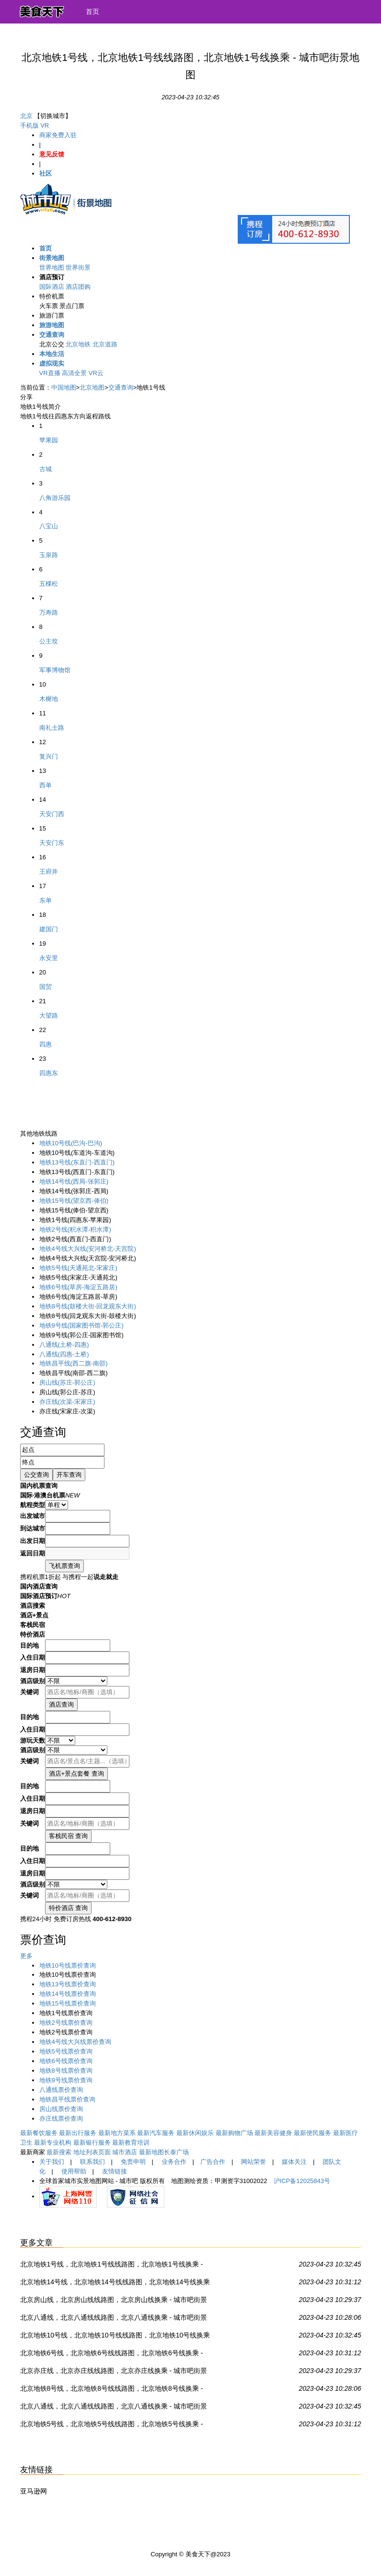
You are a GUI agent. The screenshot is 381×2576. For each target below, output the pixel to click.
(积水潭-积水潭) (75, 1229)
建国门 (48, 929)
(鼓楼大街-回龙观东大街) (87, 1306)
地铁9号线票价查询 (65, 2080)
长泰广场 (176, 2152)
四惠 (45, 1044)
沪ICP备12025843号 (302, 2180)
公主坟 (48, 641)
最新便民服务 (312, 2133)
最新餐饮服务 (39, 2133)
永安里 (48, 958)
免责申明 (133, 2161)
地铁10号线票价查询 (67, 1965)
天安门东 (51, 842)
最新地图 (151, 2152)
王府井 (48, 871)
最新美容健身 (272, 2133)
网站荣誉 (253, 2161)
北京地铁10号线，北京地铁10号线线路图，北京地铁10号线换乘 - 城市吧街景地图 (115, 2337)
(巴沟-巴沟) (70, 1143)
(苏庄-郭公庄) (67, 1382)
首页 (92, 11)
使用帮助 (73, 2171)
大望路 (48, 1015)
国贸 (45, 986)
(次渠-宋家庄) (67, 1401)
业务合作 (174, 2161)
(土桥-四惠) (64, 1344)
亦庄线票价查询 (61, 2118)
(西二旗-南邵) (73, 1363)
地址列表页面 (92, 2152)
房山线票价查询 (61, 2109)
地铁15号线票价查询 (67, 2003)
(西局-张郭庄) (73, 1181)
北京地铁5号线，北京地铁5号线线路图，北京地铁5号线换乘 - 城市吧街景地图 (111, 2426)
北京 (26, 115)
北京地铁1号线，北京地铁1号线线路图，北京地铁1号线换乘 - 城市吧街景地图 (111, 2266)
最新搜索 (58, 2152)
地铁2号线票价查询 (65, 2022)
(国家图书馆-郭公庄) (81, 1325)
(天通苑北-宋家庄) (78, 1267)
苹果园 (48, 440)
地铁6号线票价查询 (65, 2061)
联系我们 (92, 2161)
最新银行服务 (92, 2142)
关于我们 (51, 2161)
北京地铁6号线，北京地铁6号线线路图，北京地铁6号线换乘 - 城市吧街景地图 (111, 2355)
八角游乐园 (54, 497)
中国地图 (63, 387)
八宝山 (48, 526)
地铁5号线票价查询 (65, 2051)
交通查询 (120, 387)
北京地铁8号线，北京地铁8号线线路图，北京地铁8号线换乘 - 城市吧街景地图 (111, 2390)
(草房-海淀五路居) (78, 1287)
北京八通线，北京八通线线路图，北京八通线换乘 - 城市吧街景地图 (113, 2319)
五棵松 (48, 583)
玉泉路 (48, 554)
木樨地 (48, 698)
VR (44, 125)
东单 (45, 900)
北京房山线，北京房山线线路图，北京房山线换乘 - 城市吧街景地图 (113, 2301)
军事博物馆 (54, 670)
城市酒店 (124, 2152)
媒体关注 (294, 2161)
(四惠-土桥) (64, 1354)
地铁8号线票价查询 (65, 2070)
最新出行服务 (77, 2133)
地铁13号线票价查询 (67, 1984)
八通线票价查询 (61, 2089)
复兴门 (48, 756)
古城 (45, 469)
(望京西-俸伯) (73, 1200)
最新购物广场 (234, 2133)
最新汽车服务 (155, 2133)
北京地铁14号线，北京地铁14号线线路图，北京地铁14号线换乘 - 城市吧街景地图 (115, 2284)
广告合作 (212, 2161)
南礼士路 (51, 727)
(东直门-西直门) (77, 1162)
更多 (26, 1955)
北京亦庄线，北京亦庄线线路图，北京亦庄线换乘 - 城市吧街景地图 (113, 2372)
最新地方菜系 (117, 2133)
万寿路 (48, 612)
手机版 (29, 125)
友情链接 (114, 2171)
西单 (45, 785)
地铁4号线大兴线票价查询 (75, 2041)
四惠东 (48, 1073)
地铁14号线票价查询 (67, 1993)
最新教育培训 (131, 2142)
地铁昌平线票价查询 (67, 2099)
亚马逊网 (33, 2491)
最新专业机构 (52, 2142)
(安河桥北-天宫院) (87, 1248)
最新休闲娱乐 (195, 2133)
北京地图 (92, 387)
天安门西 (51, 814)
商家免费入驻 (58, 135)
